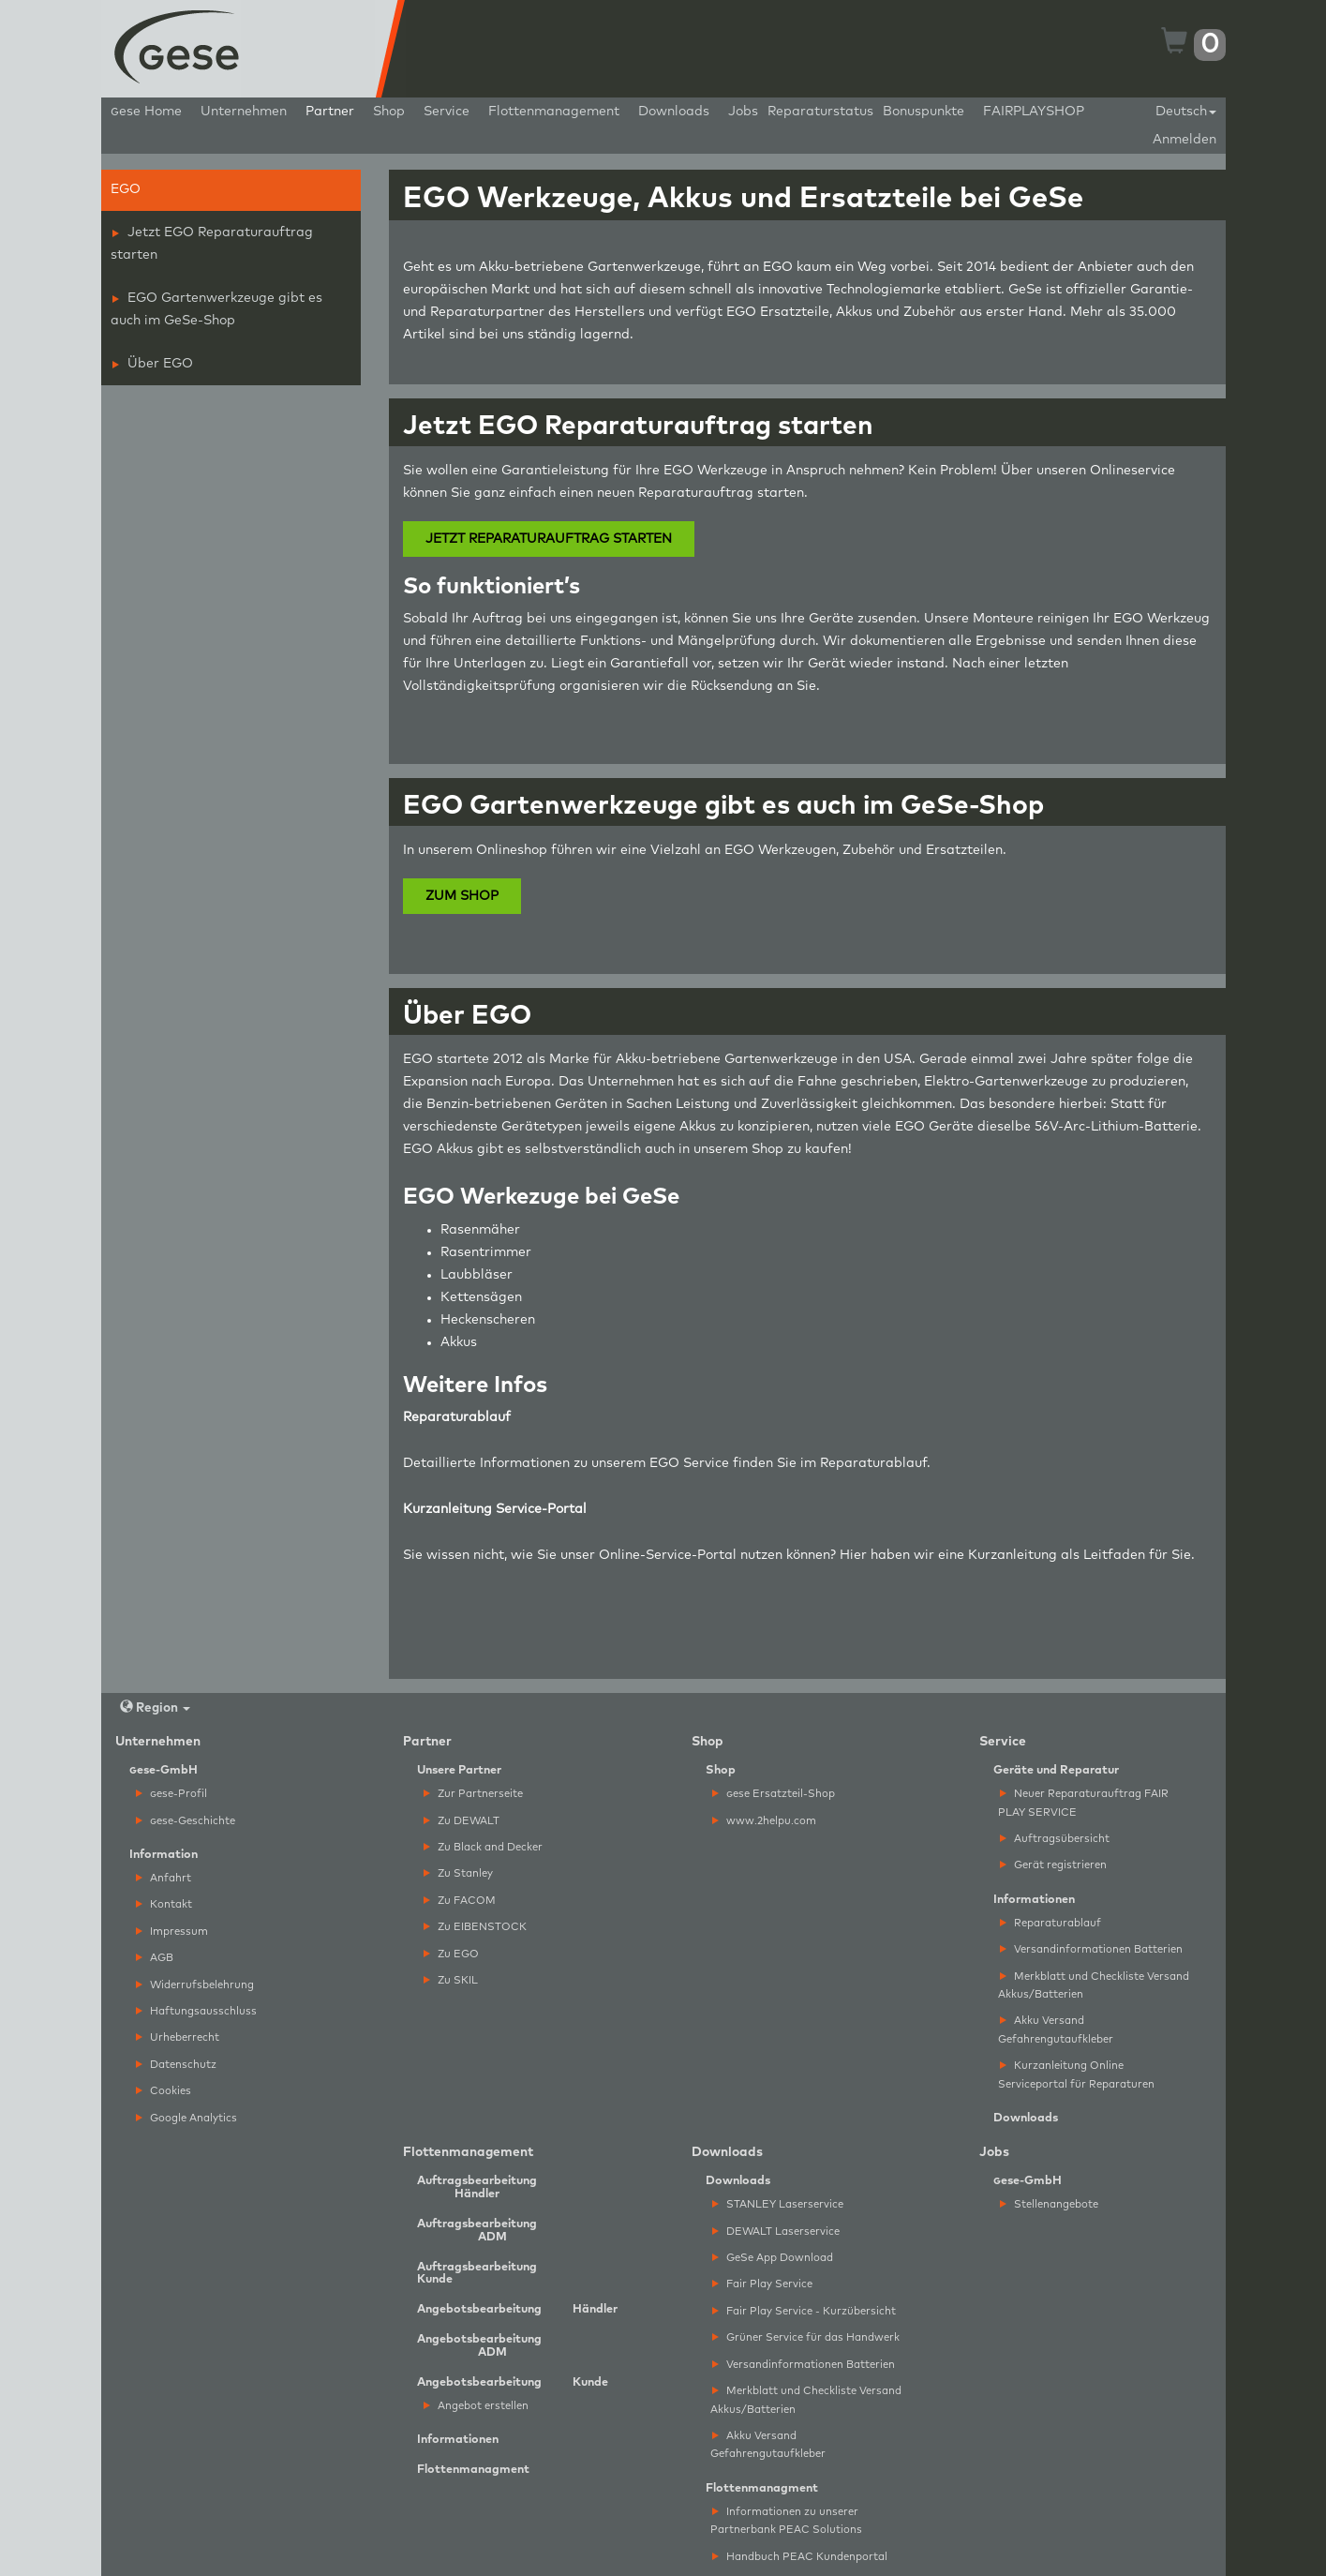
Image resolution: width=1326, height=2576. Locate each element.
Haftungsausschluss (196, 2011)
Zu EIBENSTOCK (475, 1927)
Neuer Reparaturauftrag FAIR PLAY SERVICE (1083, 1803)
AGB (154, 1958)
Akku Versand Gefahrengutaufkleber (1055, 2029)
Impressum (172, 1931)
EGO (126, 189)
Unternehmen (244, 111)
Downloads (673, 111)
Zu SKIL (451, 1980)
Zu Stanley (458, 1873)
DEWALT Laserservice (776, 2231)
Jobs (743, 111)
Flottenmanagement (553, 111)
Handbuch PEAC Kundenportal (799, 2557)
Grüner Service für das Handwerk (806, 2337)
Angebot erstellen (476, 2406)
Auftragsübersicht (1055, 1839)
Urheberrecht (177, 2037)
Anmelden (1184, 139)
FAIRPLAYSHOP (1033, 111)
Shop (389, 111)
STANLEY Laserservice (777, 2204)
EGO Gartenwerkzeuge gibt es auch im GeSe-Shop (216, 309)
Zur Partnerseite (473, 1794)
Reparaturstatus (820, 111)
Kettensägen (481, 1297)
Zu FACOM (460, 1900)
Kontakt (164, 1904)
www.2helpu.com (764, 1821)
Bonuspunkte (923, 111)
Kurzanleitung (1012, 1555)
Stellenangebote (1049, 2204)
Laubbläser (476, 1274)
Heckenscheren (487, 1319)
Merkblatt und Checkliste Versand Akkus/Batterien (1093, 1985)
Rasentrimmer (485, 1252)
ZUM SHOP (462, 896)
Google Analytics (186, 2118)
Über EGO (152, 363)
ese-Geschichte (185, 1821)
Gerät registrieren (1053, 1865)
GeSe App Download (772, 2258)
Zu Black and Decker (483, 1847)
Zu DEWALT (461, 1821)
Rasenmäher (480, 1229)
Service (446, 111)
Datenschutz (176, 2064)
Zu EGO (451, 1954)
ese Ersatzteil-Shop (773, 1794)
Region (155, 1707)
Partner (329, 111)
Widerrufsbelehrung (195, 1985)
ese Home (146, 111)
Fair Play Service (762, 2284)
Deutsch (1185, 111)
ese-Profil (171, 1794)
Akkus (458, 1342)
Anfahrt (163, 1878)
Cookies (163, 2091)
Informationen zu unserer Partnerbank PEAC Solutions (786, 2521)
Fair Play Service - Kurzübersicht (804, 2311)
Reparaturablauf (873, 1463)
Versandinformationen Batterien (1091, 1949)
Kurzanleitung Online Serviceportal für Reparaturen (1076, 2074)
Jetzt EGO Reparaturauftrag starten (212, 244)
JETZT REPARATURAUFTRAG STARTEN (548, 539)
